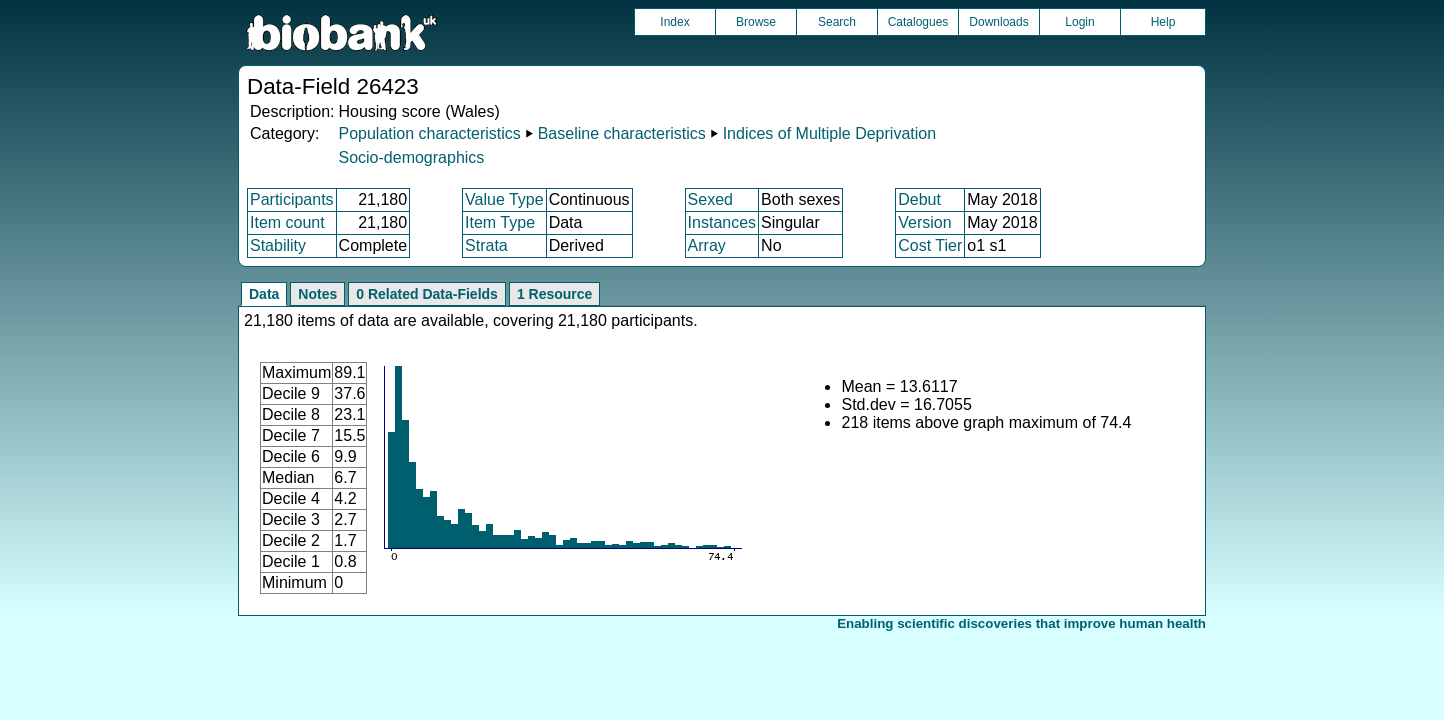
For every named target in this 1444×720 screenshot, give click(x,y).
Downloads (998, 22)
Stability (278, 245)
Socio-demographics (411, 157)
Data (264, 294)
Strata (486, 245)
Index (674, 22)
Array (707, 245)
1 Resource (554, 294)
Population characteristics (429, 133)
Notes (317, 294)
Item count (287, 222)
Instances (722, 222)
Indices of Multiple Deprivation (829, 133)
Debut (919, 199)
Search (837, 22)
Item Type (500, 222)
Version (924, 222)
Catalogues (918, 22)
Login (1079, 22)
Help (1163, 22)
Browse (756, 22)
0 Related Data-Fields (427, 294)
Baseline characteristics (622, 133)
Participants (292, 199)
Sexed (710, 199)
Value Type (504, 199)
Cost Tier (930, 245)
